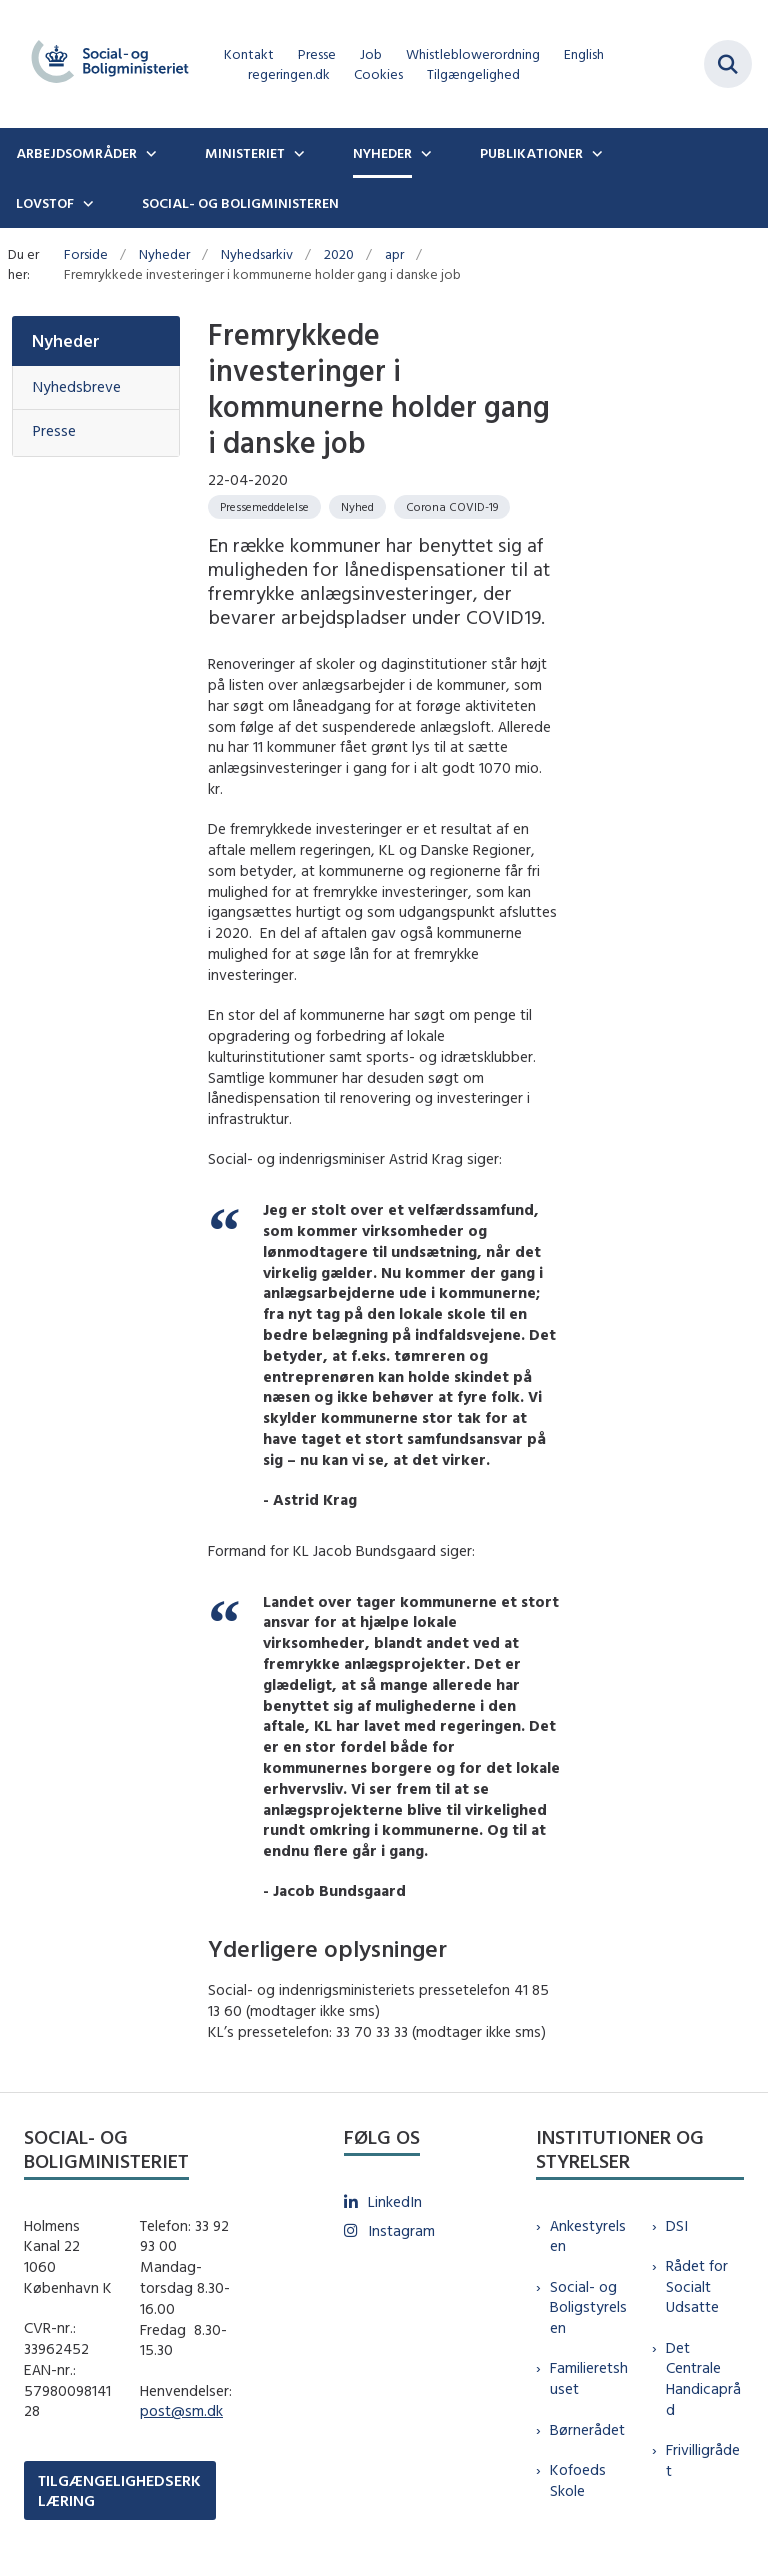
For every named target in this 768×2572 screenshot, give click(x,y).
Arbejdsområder (76, 153)
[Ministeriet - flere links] (297, 153)
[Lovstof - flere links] (86, 203)
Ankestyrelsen (588, 2236)
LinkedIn (395, 2201)
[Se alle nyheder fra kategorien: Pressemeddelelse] (264, 507)
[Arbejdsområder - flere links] (149, 153)
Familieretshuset (589, 2378)
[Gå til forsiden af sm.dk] (104, 64)
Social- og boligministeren (240, 203)
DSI (677, 2225)
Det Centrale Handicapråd (703, 2378)
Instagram (401, 2230)
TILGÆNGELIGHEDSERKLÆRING (119, 2490)
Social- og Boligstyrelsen (588, 2307)
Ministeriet (245, 153)
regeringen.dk (289, 74)
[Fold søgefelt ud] (728, 64)
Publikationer (531, 153)
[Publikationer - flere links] (595, 153)
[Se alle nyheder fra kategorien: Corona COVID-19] (452, 507)
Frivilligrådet (703, 2460)
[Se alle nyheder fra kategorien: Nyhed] (357, 507)
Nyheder (382, 153)
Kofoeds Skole (578, 2480)
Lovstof (45, 203)
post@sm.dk (181, 2410)
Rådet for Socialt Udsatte (697, 2286)
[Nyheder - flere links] (424, 153)
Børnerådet (587, 2429)
